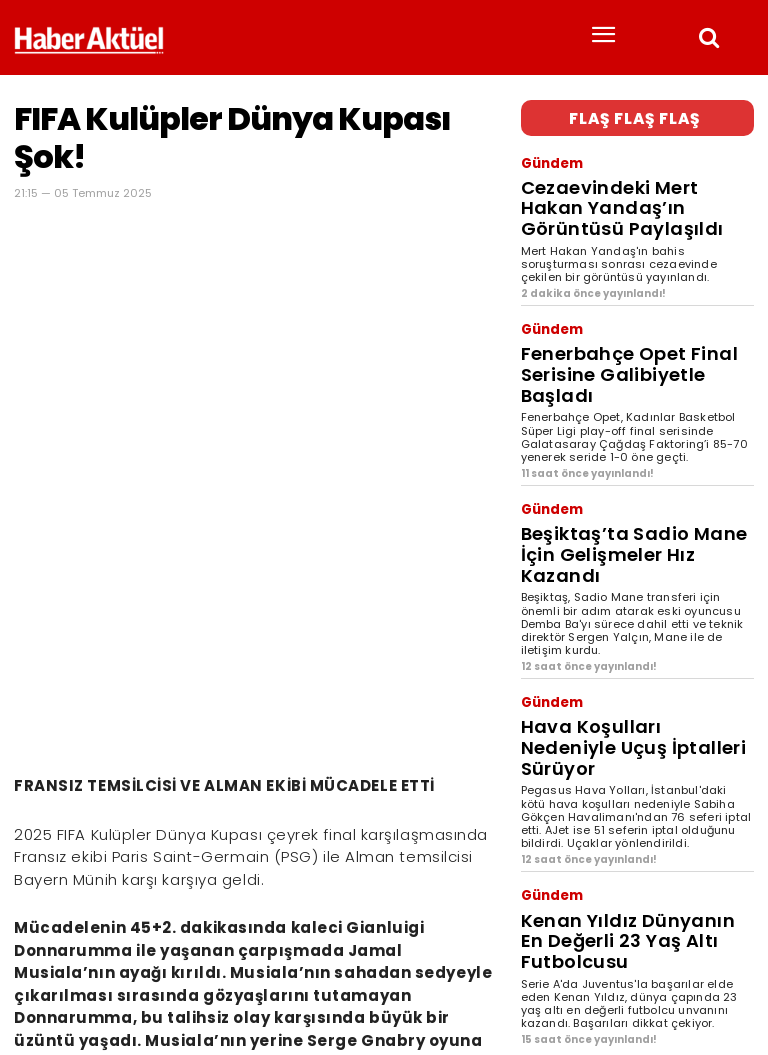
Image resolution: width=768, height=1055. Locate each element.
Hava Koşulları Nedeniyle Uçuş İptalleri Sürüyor (618, 578)
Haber (34, 967)
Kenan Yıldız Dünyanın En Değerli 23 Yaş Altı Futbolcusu (634, 725)
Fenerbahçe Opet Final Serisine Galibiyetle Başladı (623, 296)
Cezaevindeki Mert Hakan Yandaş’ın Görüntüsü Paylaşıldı (637, 176)
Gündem (545, 154)
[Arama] (733, 934)
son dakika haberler (166, 967)
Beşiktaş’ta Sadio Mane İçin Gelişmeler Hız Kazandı (609, 431)
